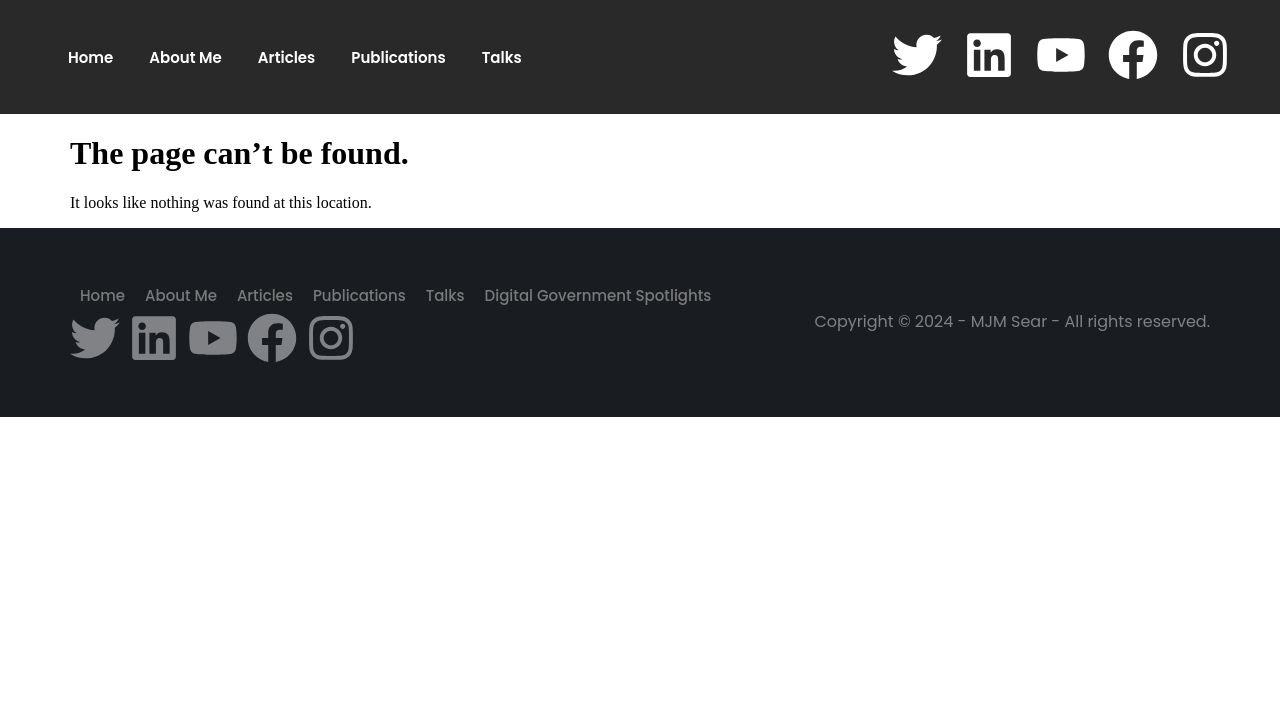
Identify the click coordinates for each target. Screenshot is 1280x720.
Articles (286, 57)
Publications (398, 57)
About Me (185, 57)
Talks (502, 57)
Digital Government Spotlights (598, 295)
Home (90, 57)
